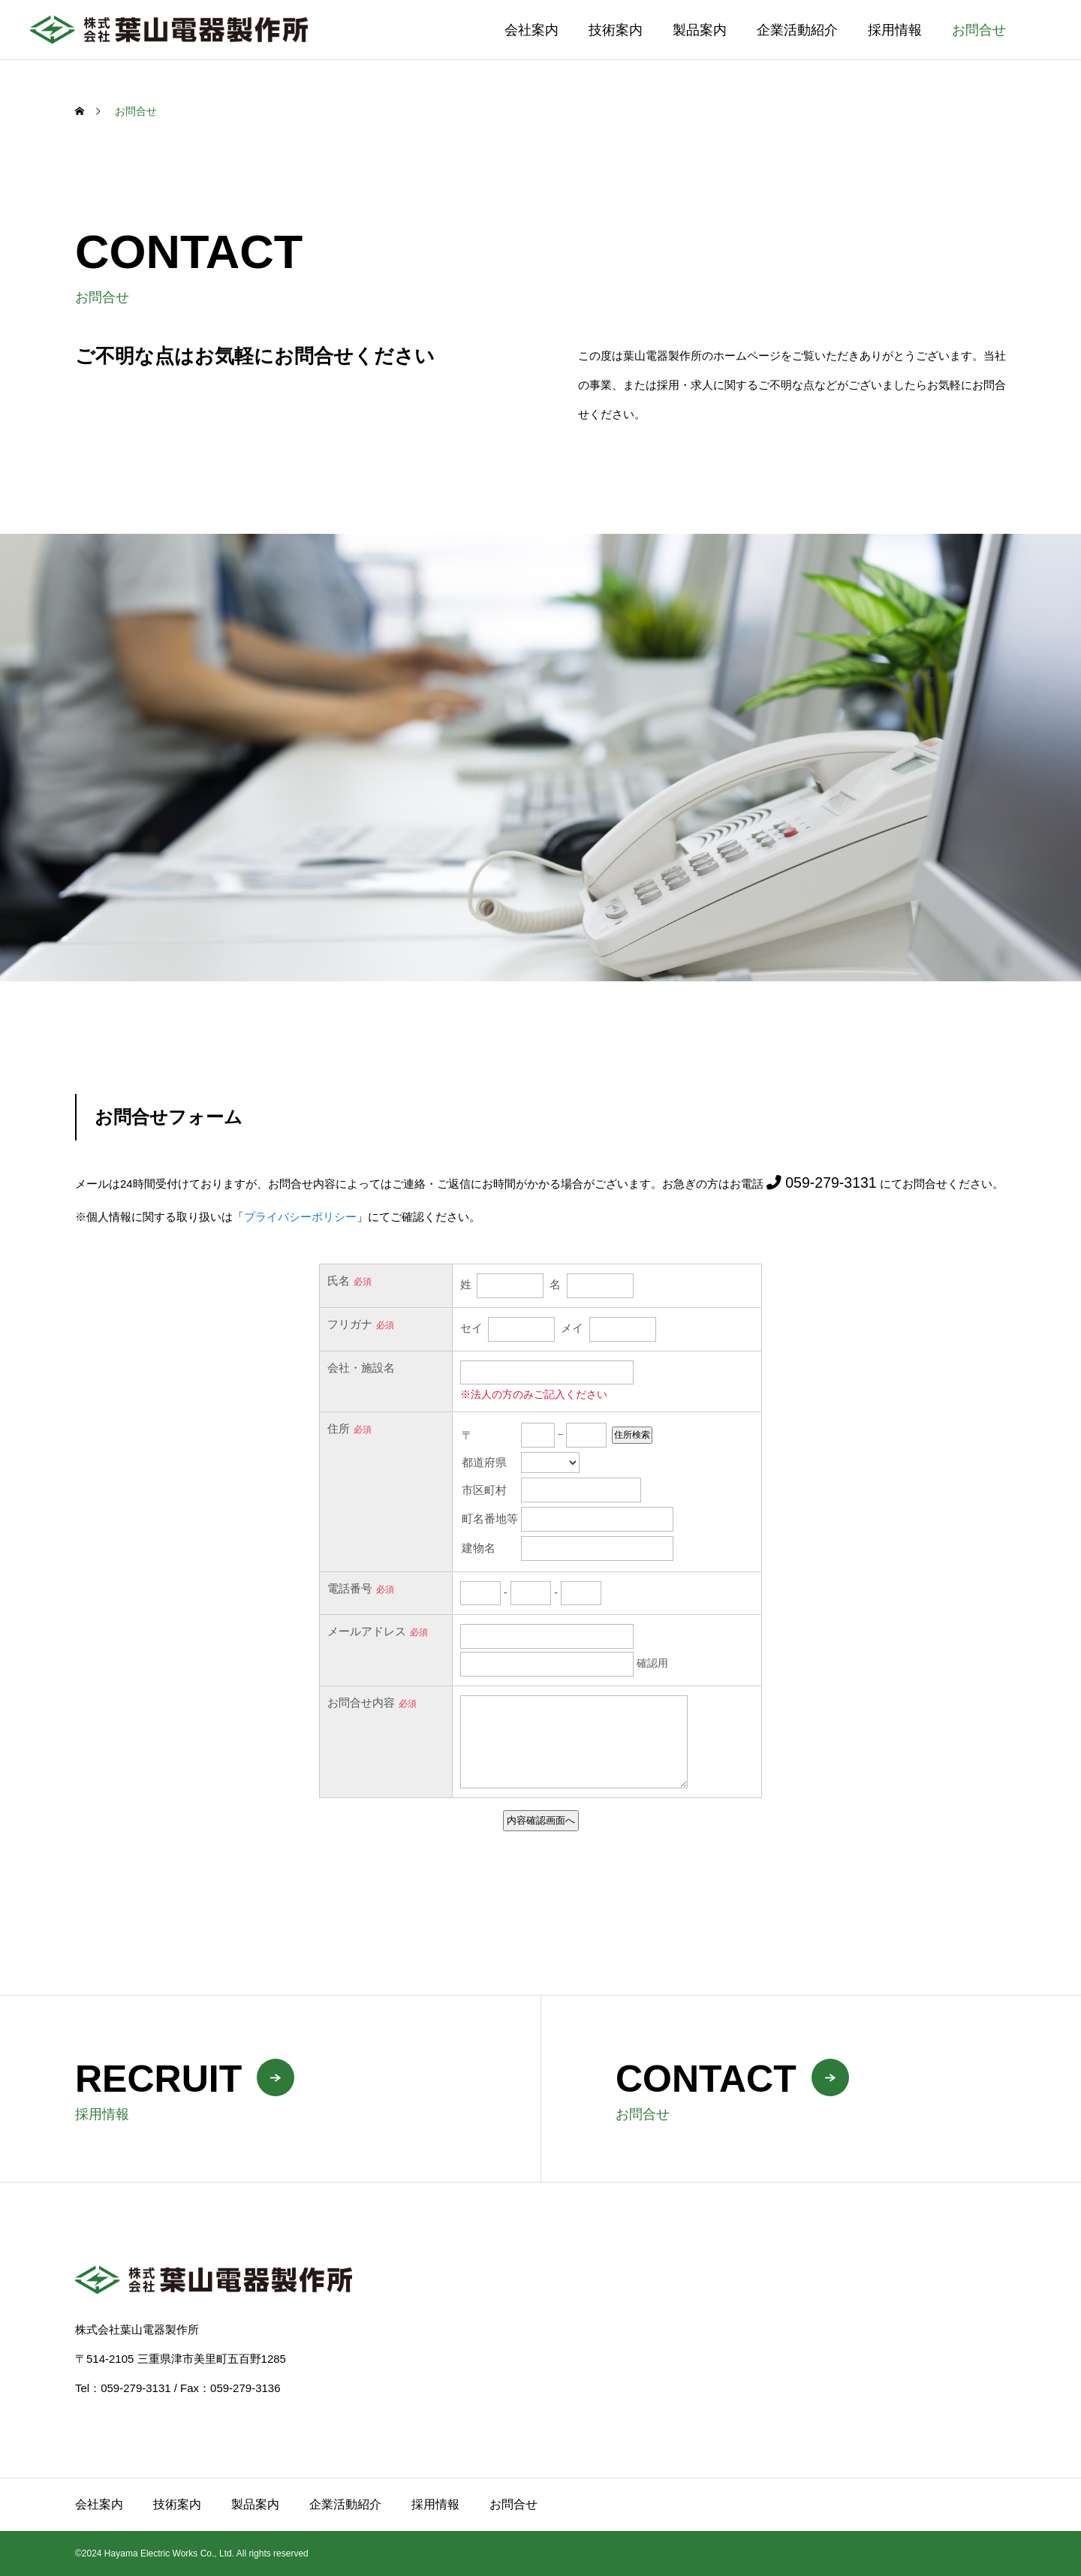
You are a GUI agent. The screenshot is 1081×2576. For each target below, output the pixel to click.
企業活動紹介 (797, 30)
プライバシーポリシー (300, 1216)
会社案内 (531, 30)
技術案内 (616, 30)
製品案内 (700, 30)
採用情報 (895, 30)
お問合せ (979, 30)
